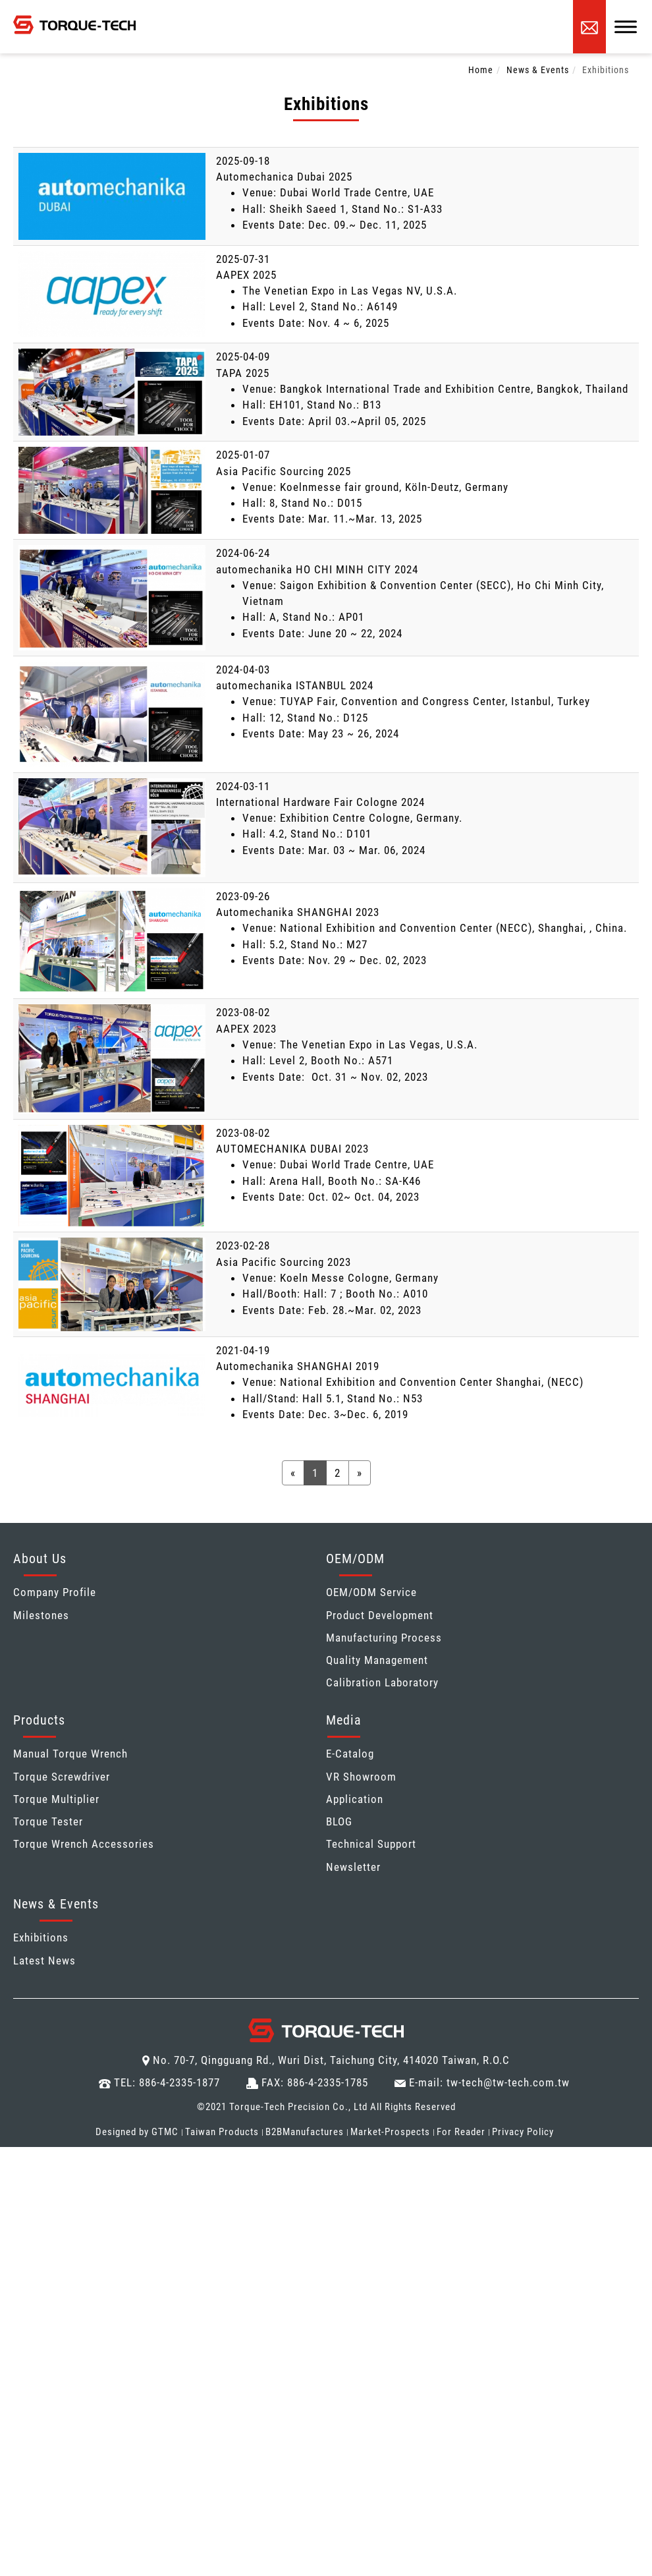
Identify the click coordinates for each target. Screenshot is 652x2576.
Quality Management (377, 1660)
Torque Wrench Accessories (83, 1843)
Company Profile (54, 1592)
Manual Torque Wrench (70, 1753)
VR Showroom (361, 1776)
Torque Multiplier (56, 1799)
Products (39, 1720)
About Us (40, 1558)
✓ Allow (20, 2186)
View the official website (129, 2315)
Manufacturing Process (384, 1637)
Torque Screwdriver (61, 1776)
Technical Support (371, 1843)
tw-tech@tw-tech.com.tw (508, 2082)
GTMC (164, 2132)
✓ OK (413, 2568)
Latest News (44, 1960)
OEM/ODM (355, 1558)
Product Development (379, 1615)
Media (344, 1720)
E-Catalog (350, 1753)
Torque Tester (48, 1821)
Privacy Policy (523, 2132)
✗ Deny (19, 2203)
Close (14, 2154)
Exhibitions (605, 70)
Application (354, 1799)
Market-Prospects (390, 2132)
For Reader (461, 2132)
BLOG (339, 1821)
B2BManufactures (304, 2132)
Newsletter (353, 1867)
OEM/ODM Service (371, 1592)
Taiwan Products (222, 2132)
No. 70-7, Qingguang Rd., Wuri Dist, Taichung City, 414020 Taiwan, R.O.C (331, 2060)
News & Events (537, 70)
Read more (31, 2315)
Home (480, 70)
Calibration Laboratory (382, 1682)
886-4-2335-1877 (179, 2082)
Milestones (41, 1615)
